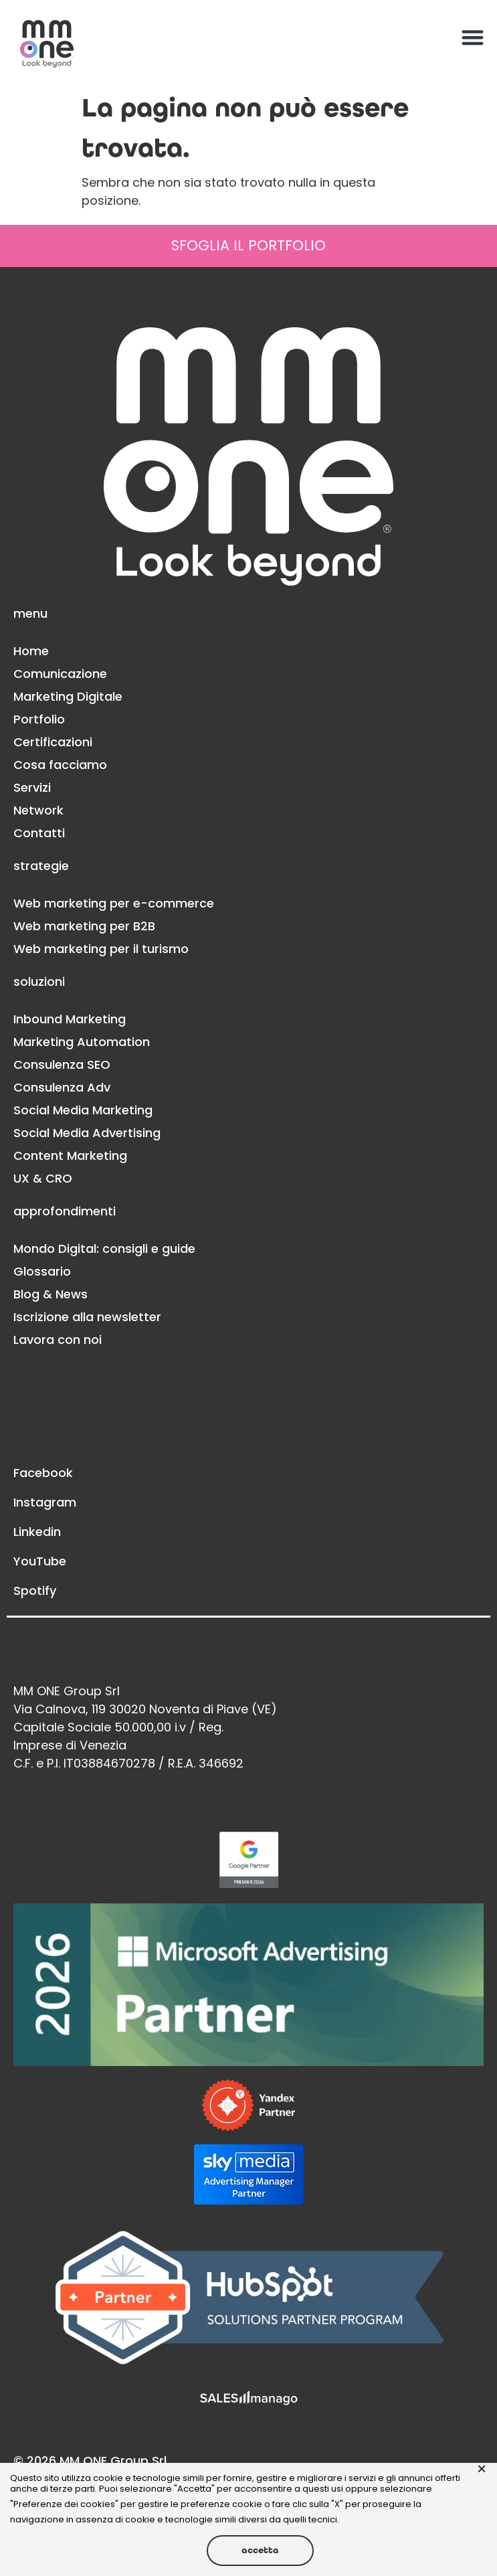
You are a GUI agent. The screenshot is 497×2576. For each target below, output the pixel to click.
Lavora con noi (57, 1339)
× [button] (481, 2469)
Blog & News (50, 1294)
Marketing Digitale (67, 696)
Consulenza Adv (61, 1087)
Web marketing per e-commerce (113, 903)
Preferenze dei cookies (64, 2504)
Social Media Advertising (87, 1132)
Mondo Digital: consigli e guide (104, 1248)
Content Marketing (70, 1155)
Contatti (39, 833)
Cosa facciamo (60, 764)
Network (38, 810)
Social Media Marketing (83, 1110)
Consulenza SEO (61, 1064)
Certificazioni (52, 742)
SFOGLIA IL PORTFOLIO (248, 245)
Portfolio (39, 719)
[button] (472, 37)
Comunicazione (60, 673)
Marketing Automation (81, 1041)
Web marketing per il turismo (101, 948)
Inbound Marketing (69, 1019)
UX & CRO (42, 1178)
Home (31, 650)
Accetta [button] (260, 2550)
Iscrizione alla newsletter (87, 1316)
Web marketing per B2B (84, 926)
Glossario (42, 1271)
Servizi (32, 787)
